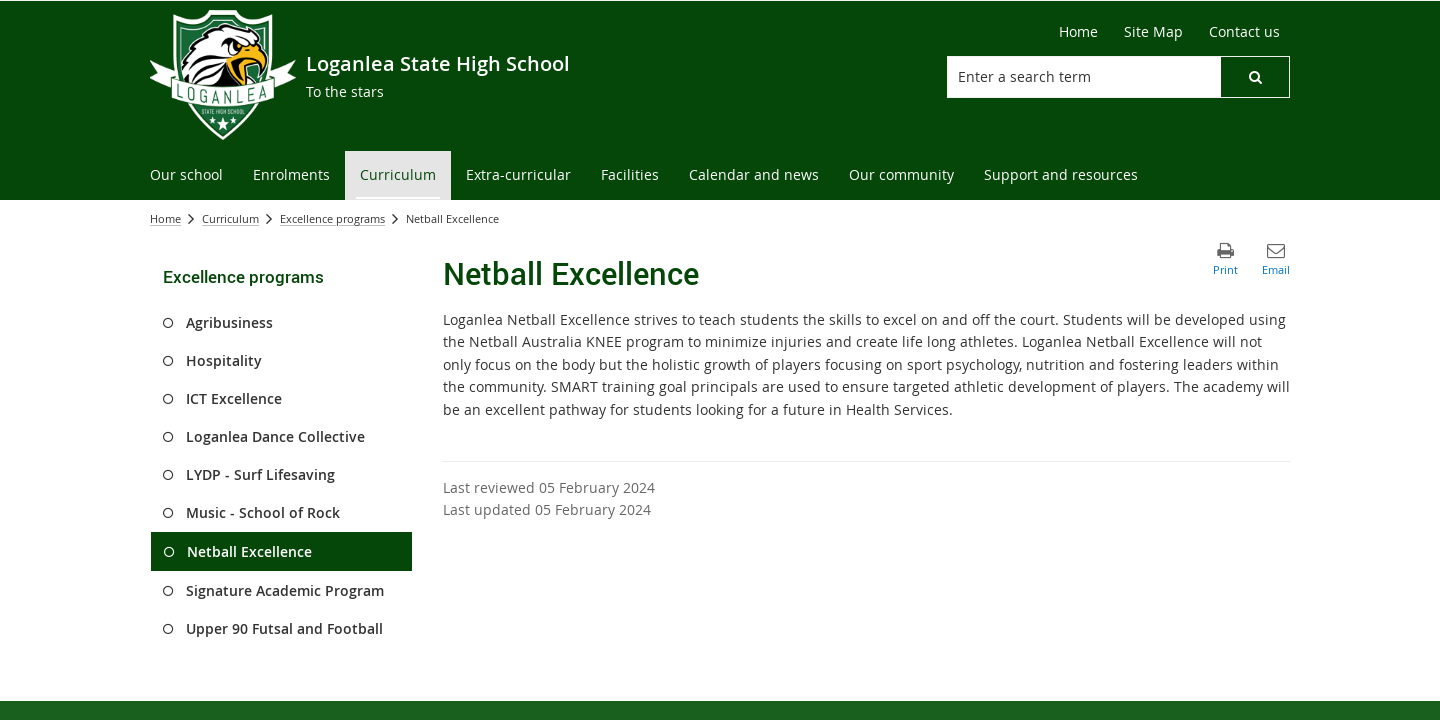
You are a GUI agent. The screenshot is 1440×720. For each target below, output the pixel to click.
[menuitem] (186, 175)
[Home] (1078, 32)
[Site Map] (1153, 32)
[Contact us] (1244, 32)
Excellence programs (332, 218)
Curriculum (230, 218)
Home (165, 218)
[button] (1255, 77)
